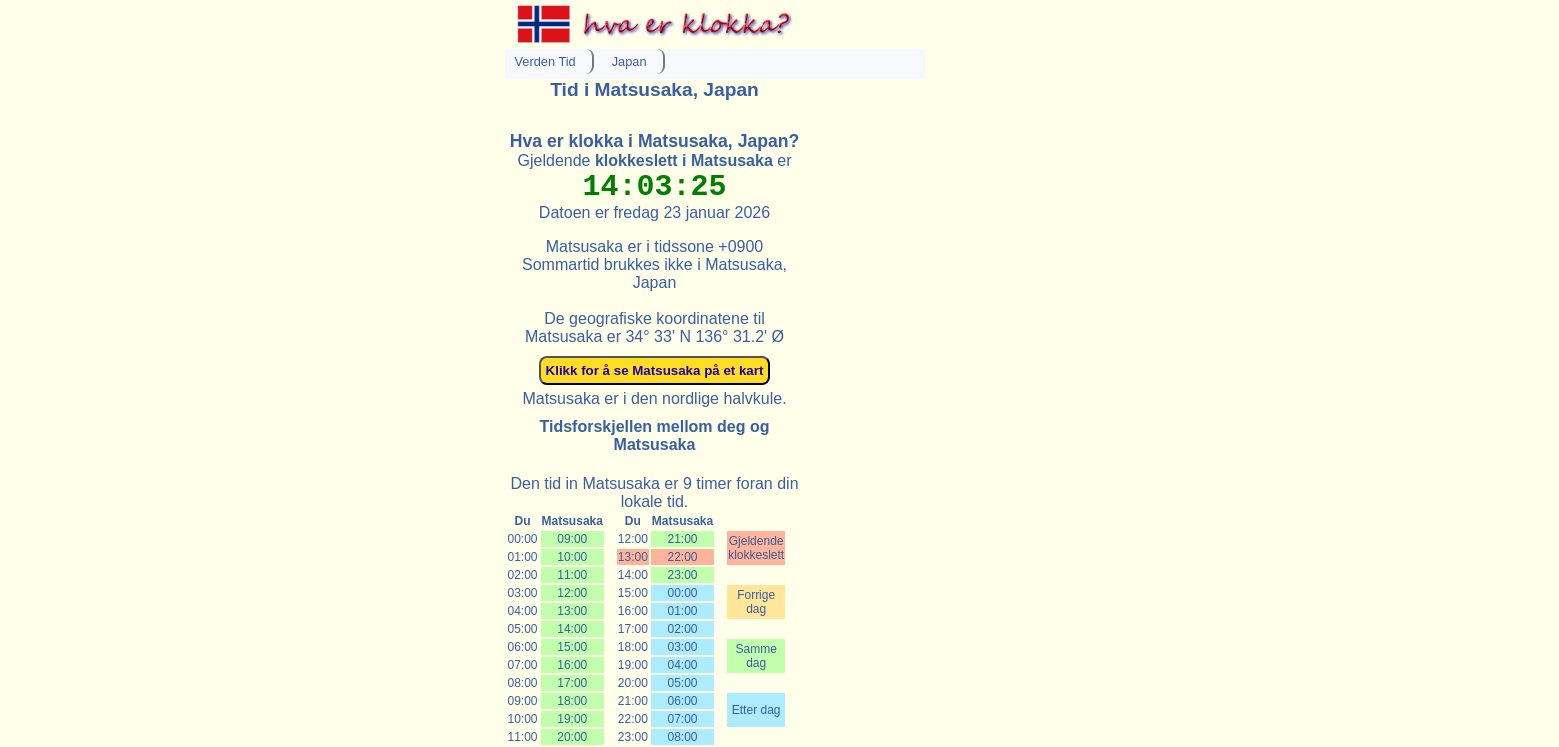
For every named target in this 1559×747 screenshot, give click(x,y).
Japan (629, 61)
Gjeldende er (655, 160)
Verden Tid (545, 61)
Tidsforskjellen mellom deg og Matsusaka (655, 435)
